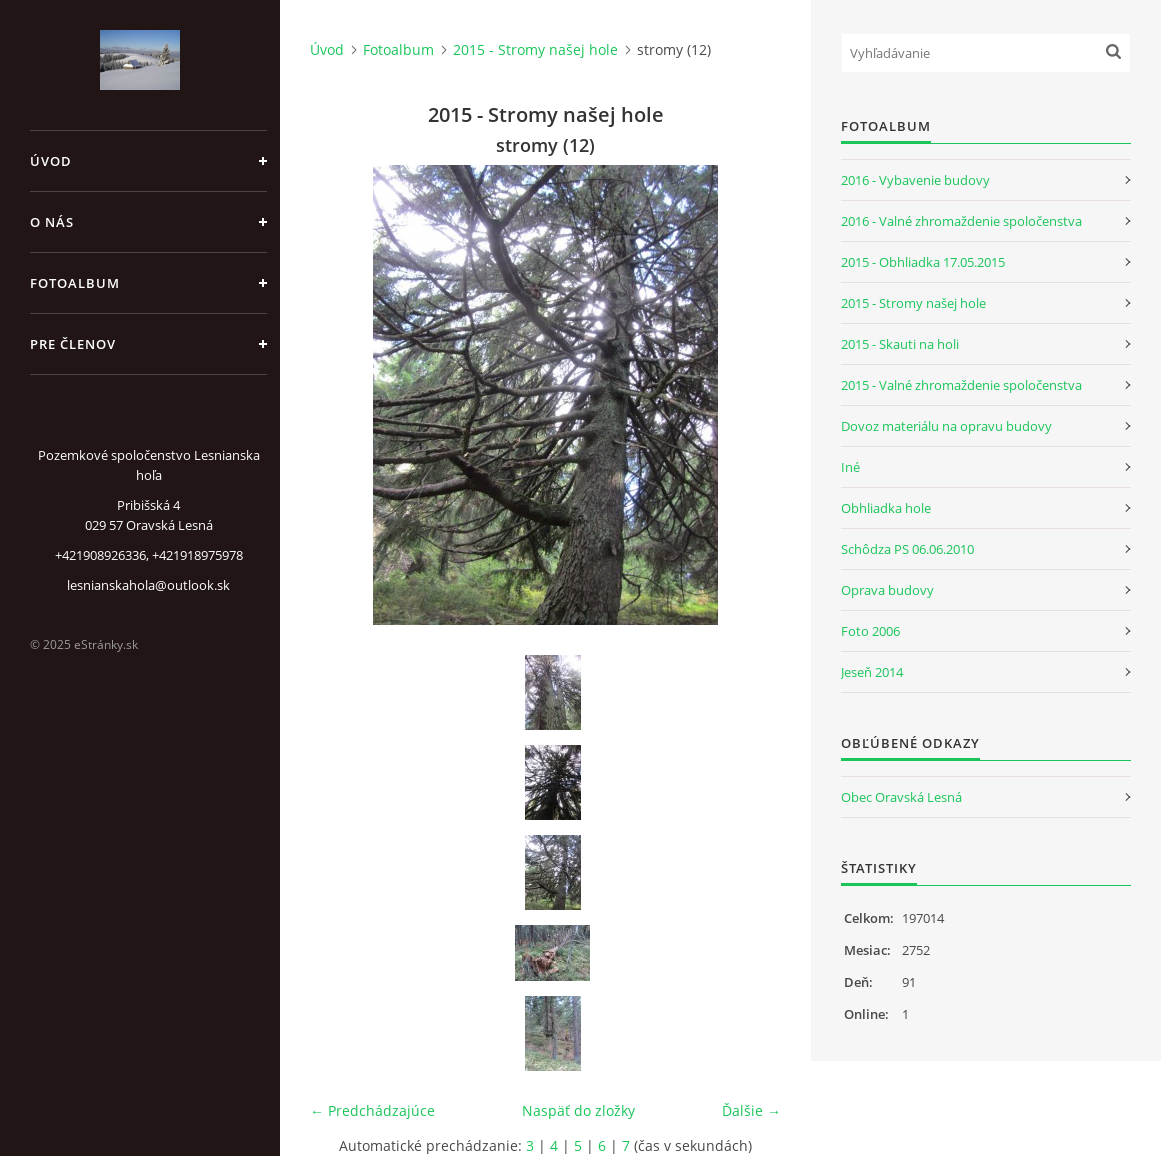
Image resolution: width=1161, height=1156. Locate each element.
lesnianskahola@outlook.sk (148, 585)
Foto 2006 (870, 631)
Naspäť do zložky (578, 1110)
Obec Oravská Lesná (901, 797)
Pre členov (73, 344)
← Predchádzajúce (372, 1110)
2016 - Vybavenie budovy (915, 180)
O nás (52, 222)
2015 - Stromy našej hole (535, 49)
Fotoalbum (75, 283)
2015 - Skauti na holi (900, 344)
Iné (850, 467)
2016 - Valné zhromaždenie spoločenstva (961, 221)
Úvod (51, 161)
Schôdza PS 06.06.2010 (907, 549)
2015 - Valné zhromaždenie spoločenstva (961, 385)
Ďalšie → (751, 1110)
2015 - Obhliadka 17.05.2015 (923, 262)
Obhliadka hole (886, 508)
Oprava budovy (887, 590)
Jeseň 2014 (872, 672)
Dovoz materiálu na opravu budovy (946, 426)
